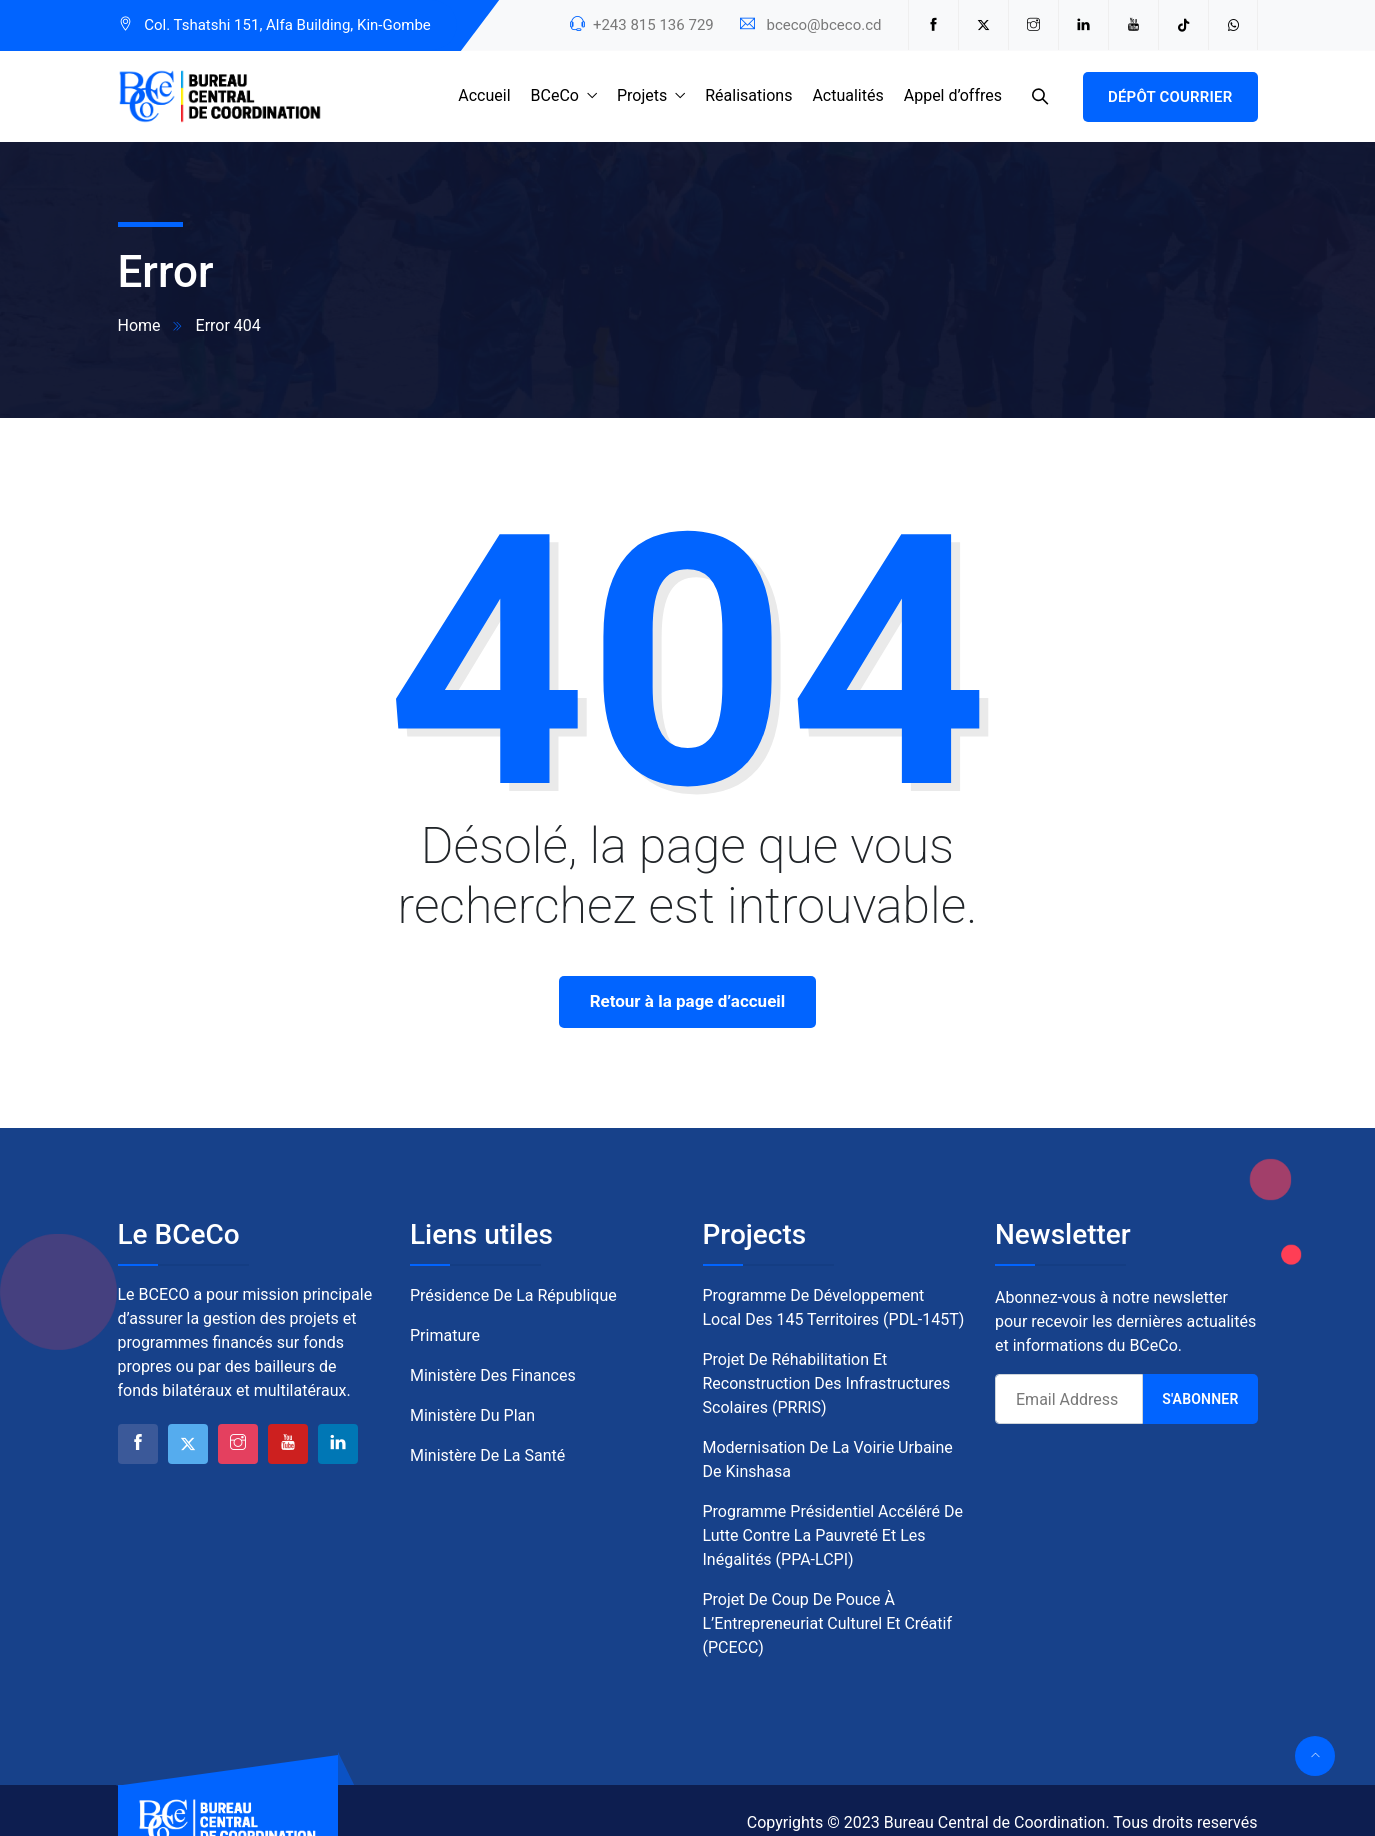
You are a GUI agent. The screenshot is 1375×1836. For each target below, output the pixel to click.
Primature (445, 1335)
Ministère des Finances (493, 1375)
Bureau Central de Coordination (995, 1822)
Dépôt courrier (1170, 97)
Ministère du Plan (472, 1415)
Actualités (847, 95)
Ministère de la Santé (487, 1455)
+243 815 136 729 (653, 25)
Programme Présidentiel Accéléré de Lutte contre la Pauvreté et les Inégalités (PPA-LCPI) (833, 1535)
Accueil (484, 95)
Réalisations (748, 95)
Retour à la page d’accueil (688, 1001)
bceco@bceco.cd (823, 25)
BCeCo (555, 95)
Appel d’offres (953, 95)
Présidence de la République (513, 1295)
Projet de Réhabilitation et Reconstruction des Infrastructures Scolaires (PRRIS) (827, 1383)
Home (139, 325)
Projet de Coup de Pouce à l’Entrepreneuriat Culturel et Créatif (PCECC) (828, 1623)
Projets (642, 95)
